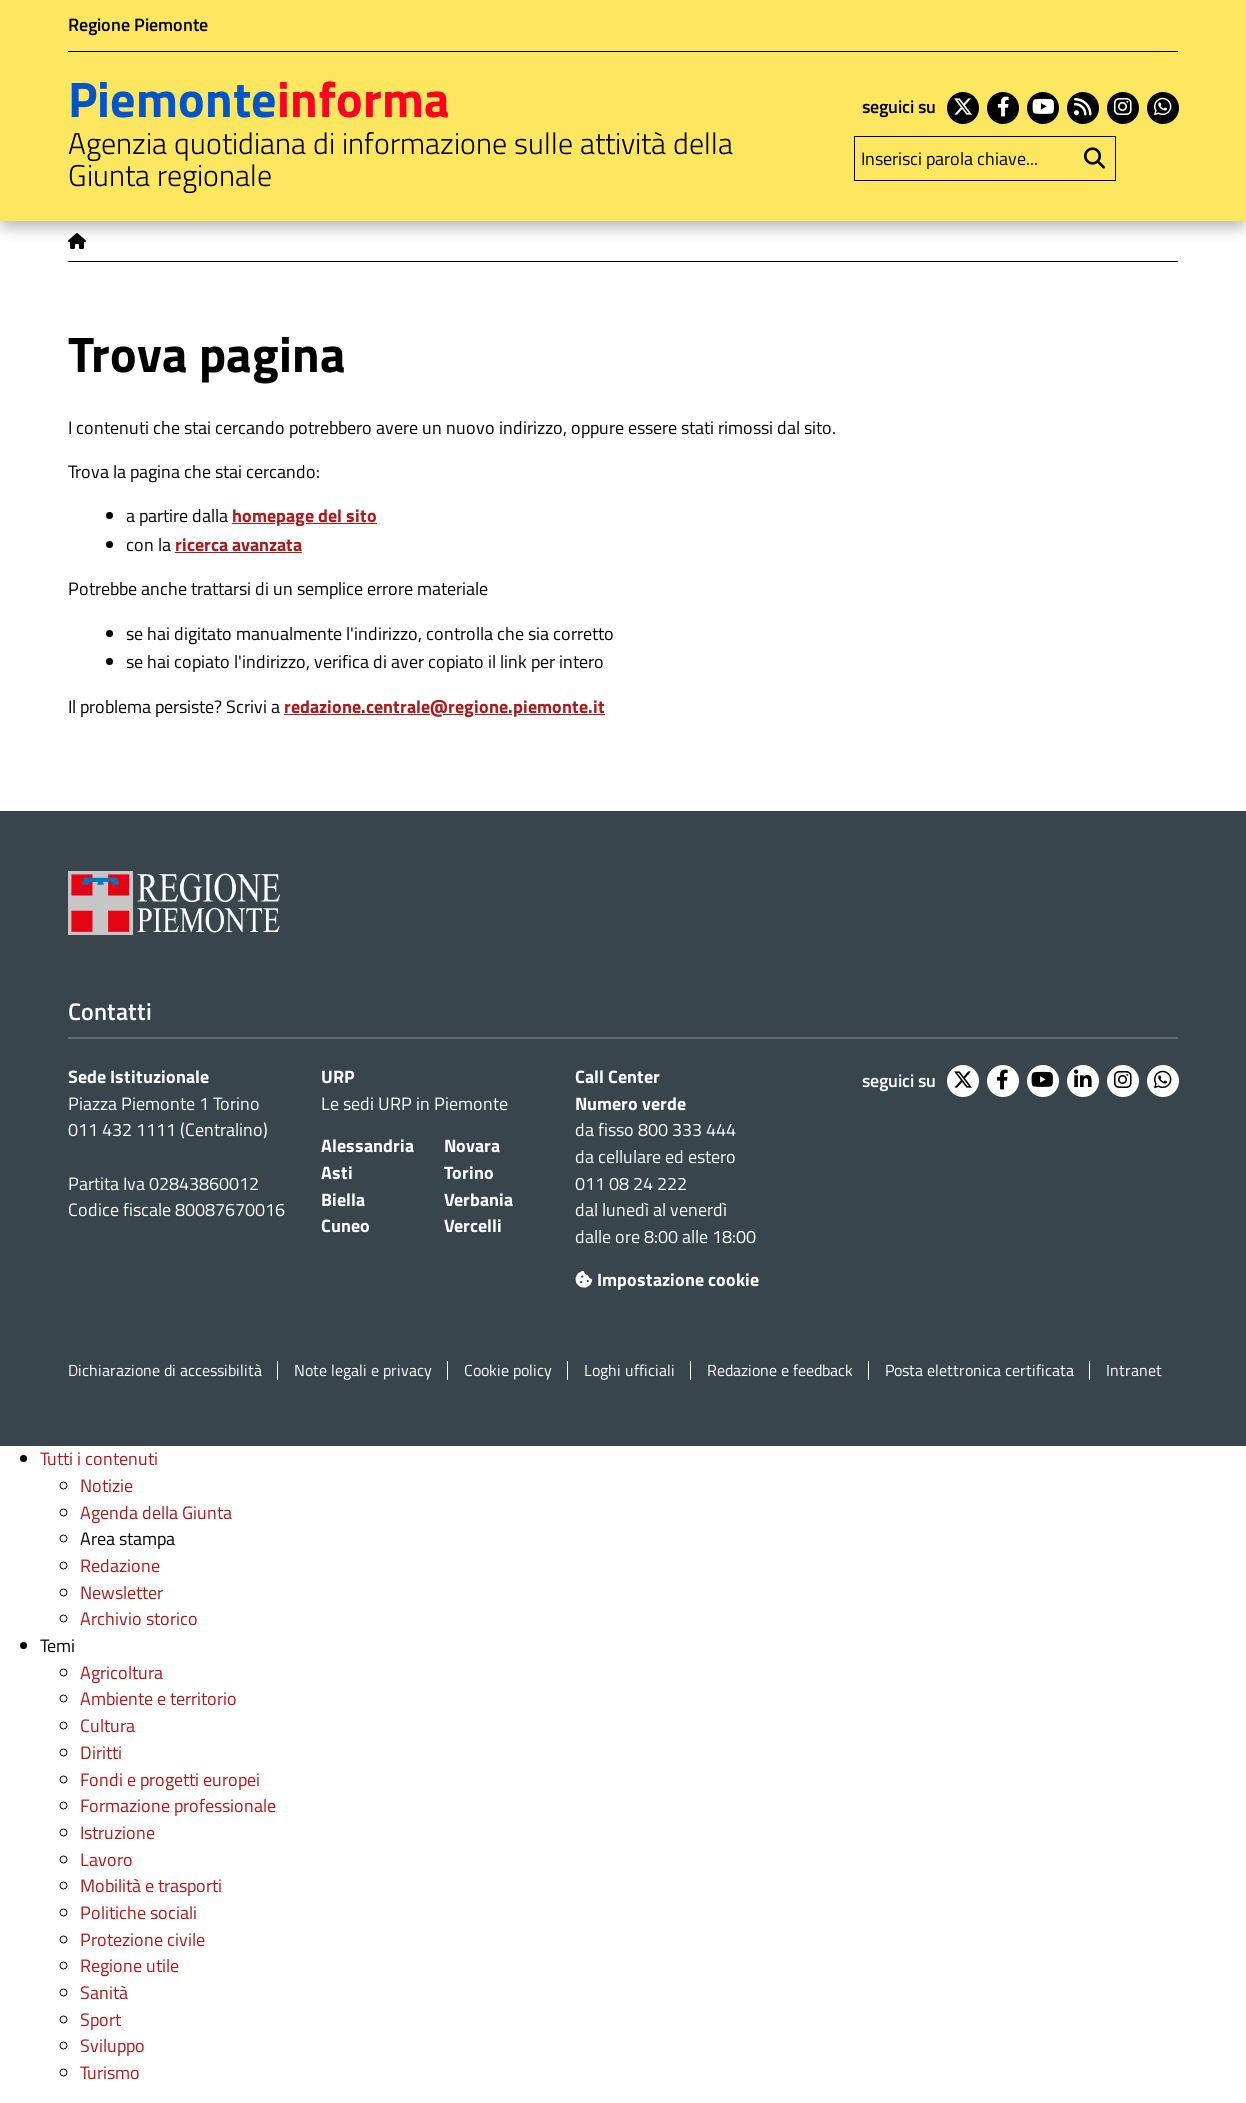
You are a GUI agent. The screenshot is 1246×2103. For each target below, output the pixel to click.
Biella (343, 1199)
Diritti (101, 1752)
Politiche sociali (138, 1912)
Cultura (107, 1725)
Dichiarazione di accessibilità (165, 1370)
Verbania (478, 1199)
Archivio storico (139, 1618)
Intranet (1134, 1370)
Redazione (120, 1565)
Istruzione (117, 1832)
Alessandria (367, 1145)
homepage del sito (304, 515)
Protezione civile (142, 1939)
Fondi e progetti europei (170, 1779)
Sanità (104, 1992)
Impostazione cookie (667, 1279)
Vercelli (473, 1225)
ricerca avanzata (238, 544)
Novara (472, 1145)
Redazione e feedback (780, 1370)
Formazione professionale (178, 1805)
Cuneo (345, 1225)
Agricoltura (121, 1672)
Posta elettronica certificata (979, 1370)
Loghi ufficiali (629, 1370)
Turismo (110, 2072)
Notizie (106, 1485)
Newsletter (121, 1592)
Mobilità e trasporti (151, 1885)
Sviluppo (112, 2045)
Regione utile (129, 1965)
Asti (337, 1172)
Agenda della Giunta (156, 1512)
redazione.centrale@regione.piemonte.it (444, 706)
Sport (100, 2019)
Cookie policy (508, 1370)
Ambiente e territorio (158, 1698)
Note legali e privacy (363, 1370)
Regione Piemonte (138, 24)
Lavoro (106, 1859)
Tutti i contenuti (99, 1458)
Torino (469, 1172)
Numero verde (630, 1103)
